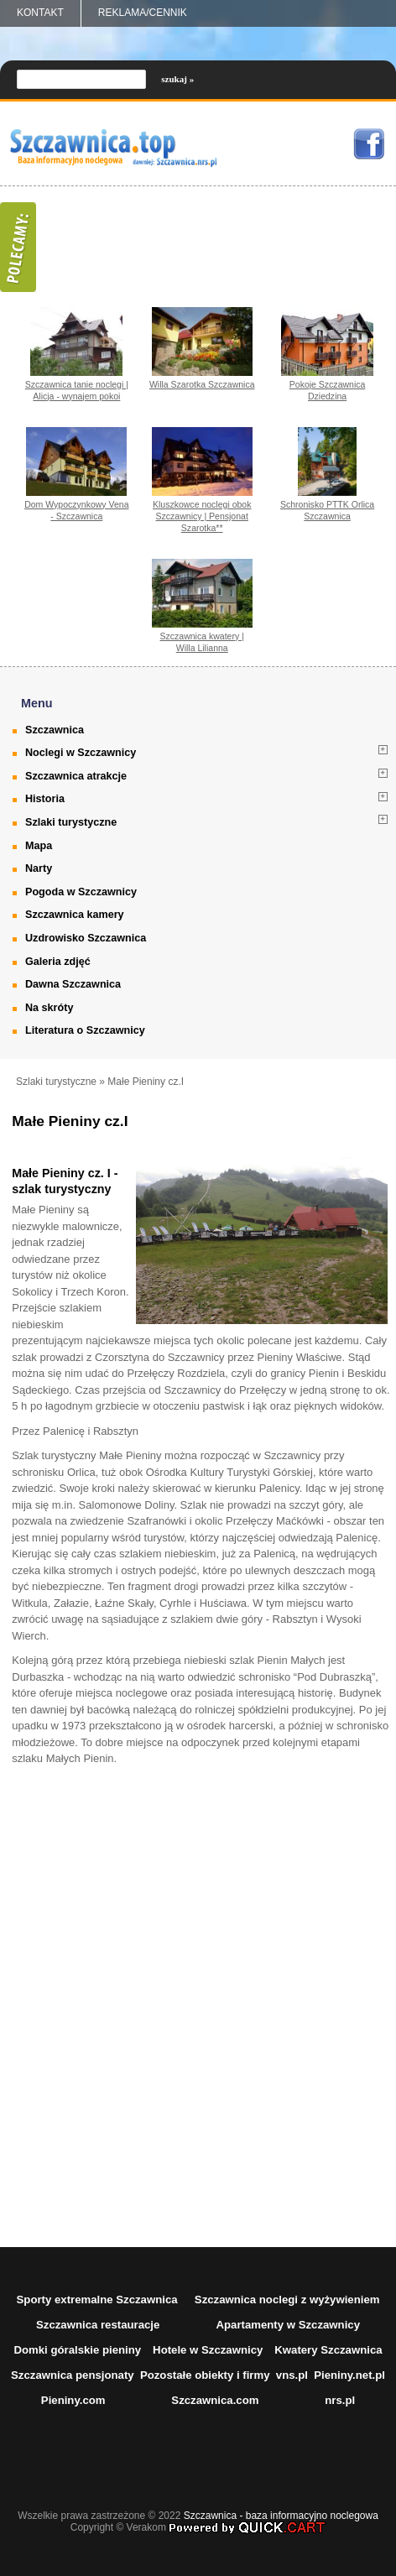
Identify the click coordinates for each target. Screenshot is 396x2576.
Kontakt (40, 12)
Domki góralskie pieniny (77, 2350)
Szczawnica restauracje (97, 2324)
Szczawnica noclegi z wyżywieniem (287, 2299)
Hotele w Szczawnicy (208, 2350)
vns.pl (292, 2375)
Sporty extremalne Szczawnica (97, 2299)
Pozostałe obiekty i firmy (205, 2375)
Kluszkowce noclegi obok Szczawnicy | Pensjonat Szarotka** (202, 516)
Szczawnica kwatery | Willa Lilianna (202, 642)
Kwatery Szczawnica (328, 2350)
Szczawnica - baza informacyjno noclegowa (281, 2515)
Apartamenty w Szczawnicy (288, 2324)
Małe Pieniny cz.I (145, 1081)
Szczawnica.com (214, 2400)
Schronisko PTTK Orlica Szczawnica (327, 510)
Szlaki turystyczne (56, 1081)
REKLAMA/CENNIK (142, 12)
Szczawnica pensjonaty (72, 2375)
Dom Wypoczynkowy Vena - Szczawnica (76, 510)
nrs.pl (340, 2400)
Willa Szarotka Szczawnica (202, 384)
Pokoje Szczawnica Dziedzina (327, 390)
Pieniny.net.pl (349, 2375)
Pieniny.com (73, 2400)
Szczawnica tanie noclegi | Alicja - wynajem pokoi (76, 390)
